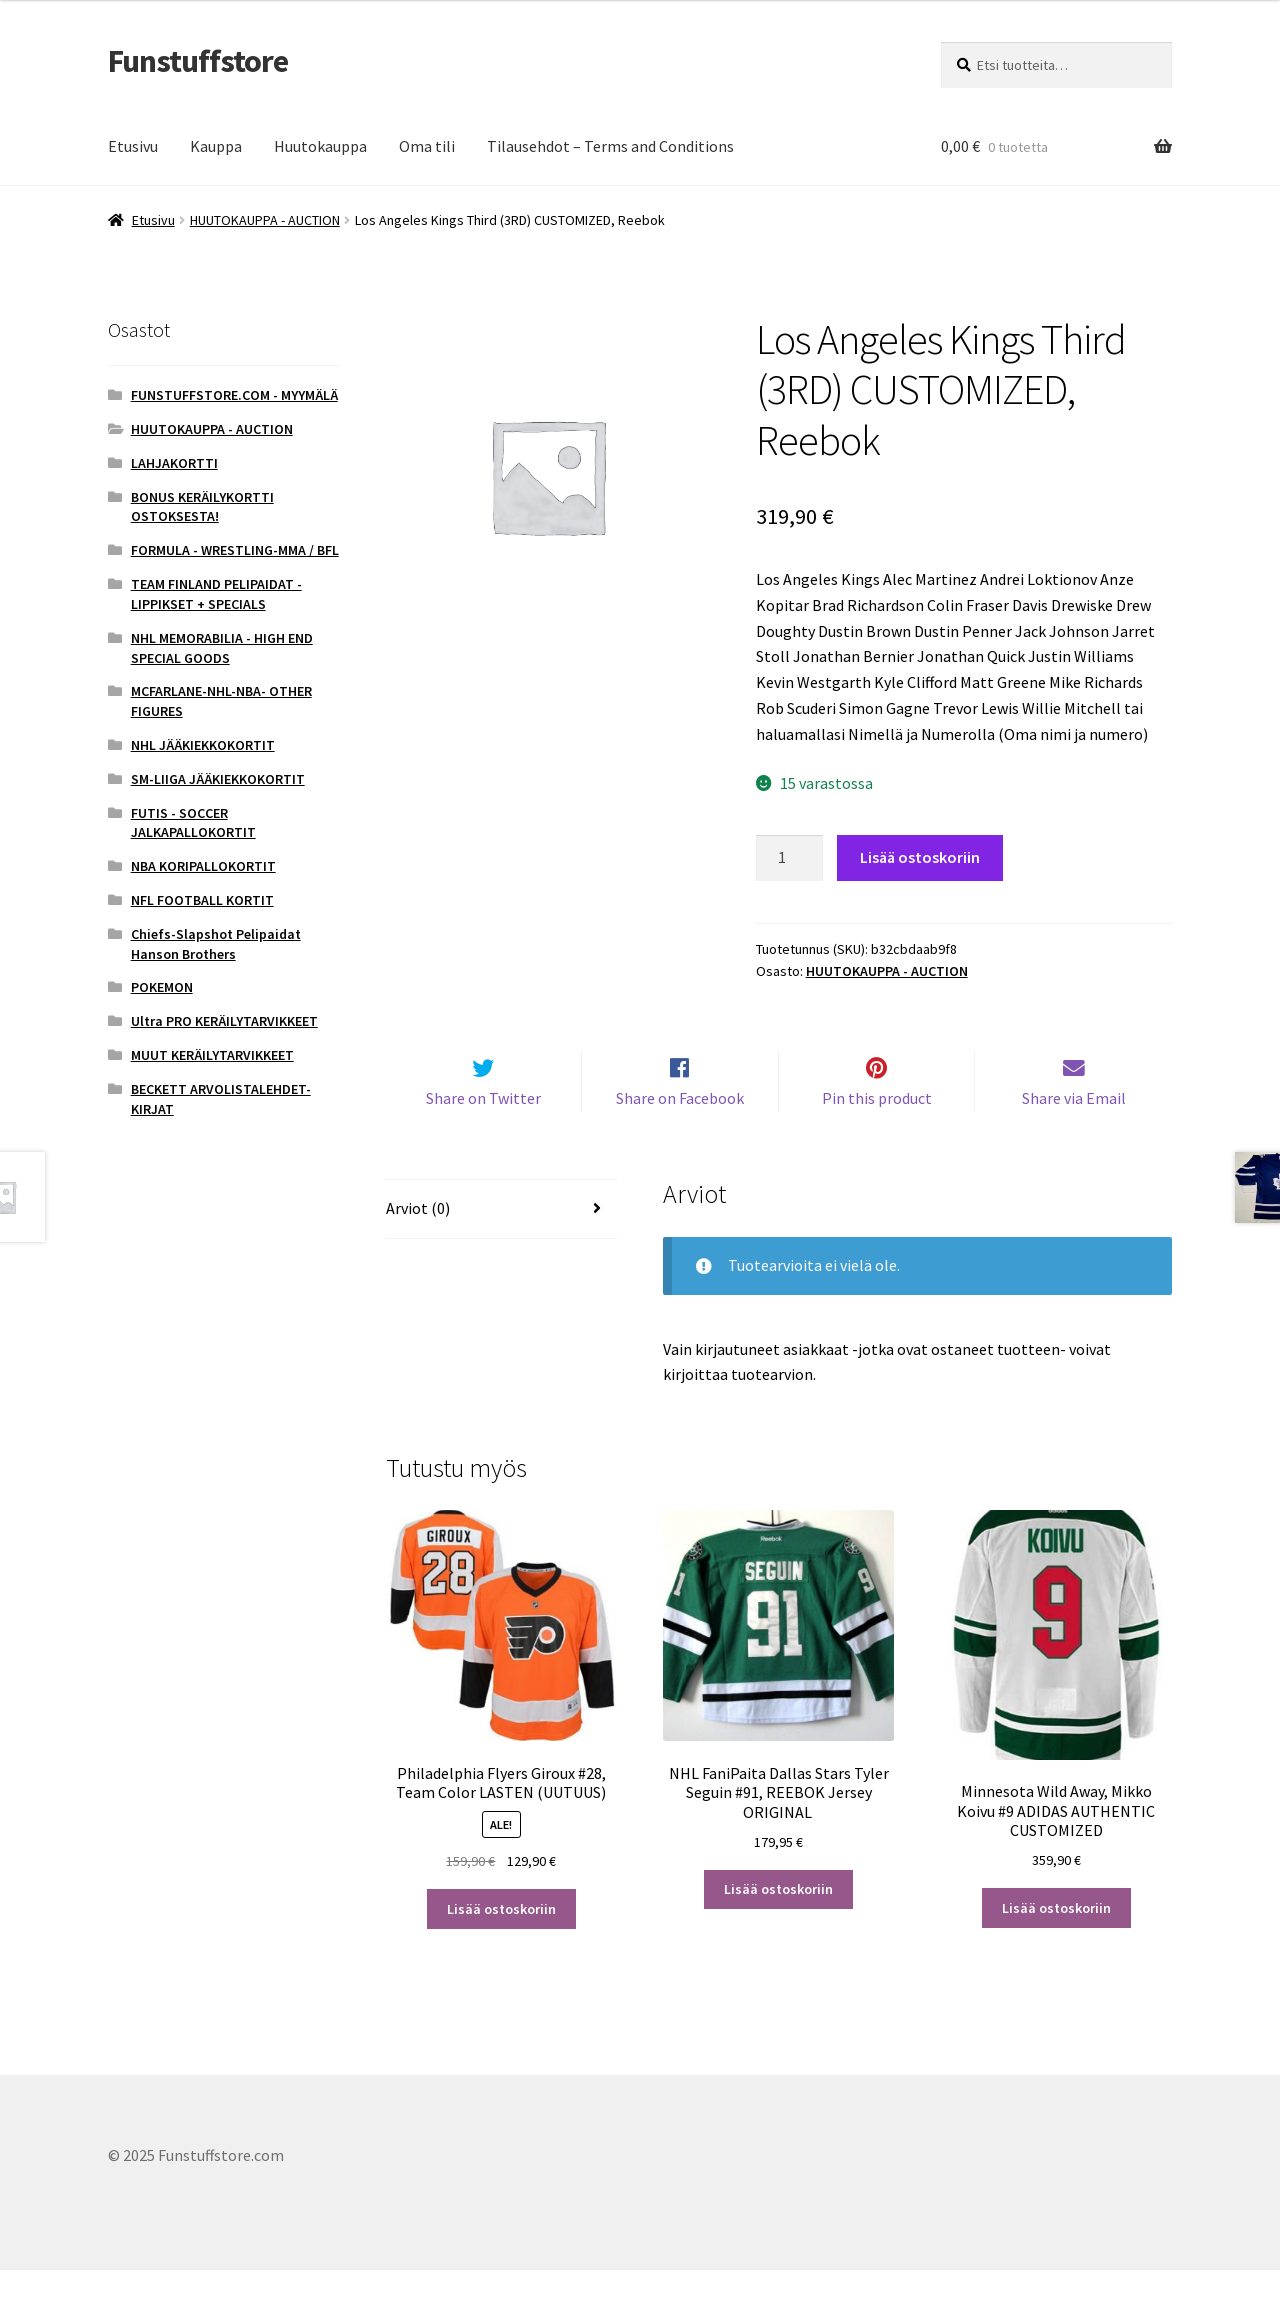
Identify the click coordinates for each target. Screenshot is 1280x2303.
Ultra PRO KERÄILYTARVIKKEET (224, 1021)
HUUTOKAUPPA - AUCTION (265, 220)
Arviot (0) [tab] (418, 1241)
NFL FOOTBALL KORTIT (202, 900)
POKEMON (162, 987)
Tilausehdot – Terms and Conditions (610, 146)
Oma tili (427, 146)
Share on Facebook (680, 1131)
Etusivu (133, 146)
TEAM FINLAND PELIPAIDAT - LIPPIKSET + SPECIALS (216, 594)
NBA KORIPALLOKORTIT (203, 866)
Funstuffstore (198, 61)
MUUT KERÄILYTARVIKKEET (212, 1055)
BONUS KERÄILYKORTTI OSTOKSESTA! (202, 507)
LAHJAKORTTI (174, 463)
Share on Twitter (483, 1131)
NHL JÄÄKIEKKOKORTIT (203, 745)
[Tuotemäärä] (790, 858)
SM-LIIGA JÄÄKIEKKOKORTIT (218, 779)
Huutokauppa (320, 146)
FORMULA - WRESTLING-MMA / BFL (235, 550)
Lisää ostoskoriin (920, 857)
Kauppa (216, 146)
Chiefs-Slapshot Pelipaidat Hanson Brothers (216, 944)
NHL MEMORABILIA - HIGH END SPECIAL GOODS (222, 648)
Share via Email (1074, 1131)
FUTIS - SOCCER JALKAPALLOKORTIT (193, 823)
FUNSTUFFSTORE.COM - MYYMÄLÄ (234, 395)
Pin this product (877, 1131)
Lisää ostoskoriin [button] (501, 1942)
